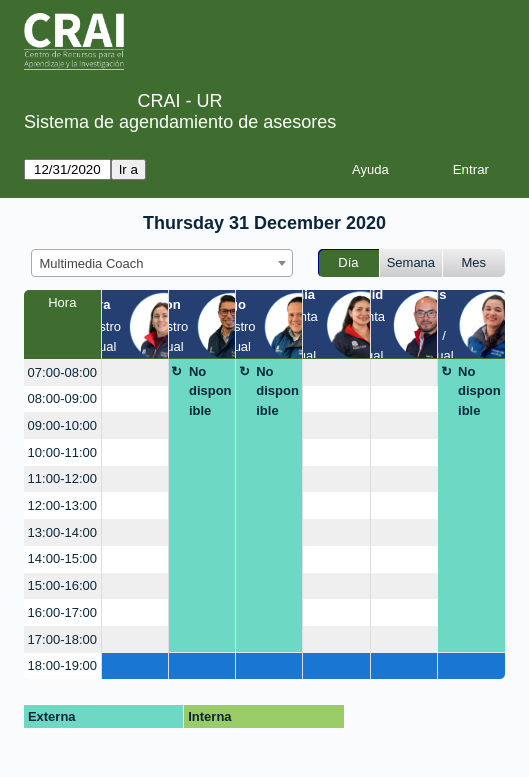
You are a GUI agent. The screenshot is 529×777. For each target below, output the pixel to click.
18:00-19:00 (62, 665)
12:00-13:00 (62, 505)
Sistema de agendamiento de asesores (180, 122)
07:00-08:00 (62, 372)
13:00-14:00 (62, 532)
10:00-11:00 (62, 452)
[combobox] (162, 263)
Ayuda (370, 169)
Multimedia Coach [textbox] (92, 263)
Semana (411, 262)
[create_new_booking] (135, 372)
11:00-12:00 (62, 478)
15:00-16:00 (62, 585)
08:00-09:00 (62, 398)
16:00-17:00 (62, 612)
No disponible (210, 391)
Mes (474, 262)
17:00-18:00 (62, 639)
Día (348, 262)
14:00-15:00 (62, 558)
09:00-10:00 (62, 425)
